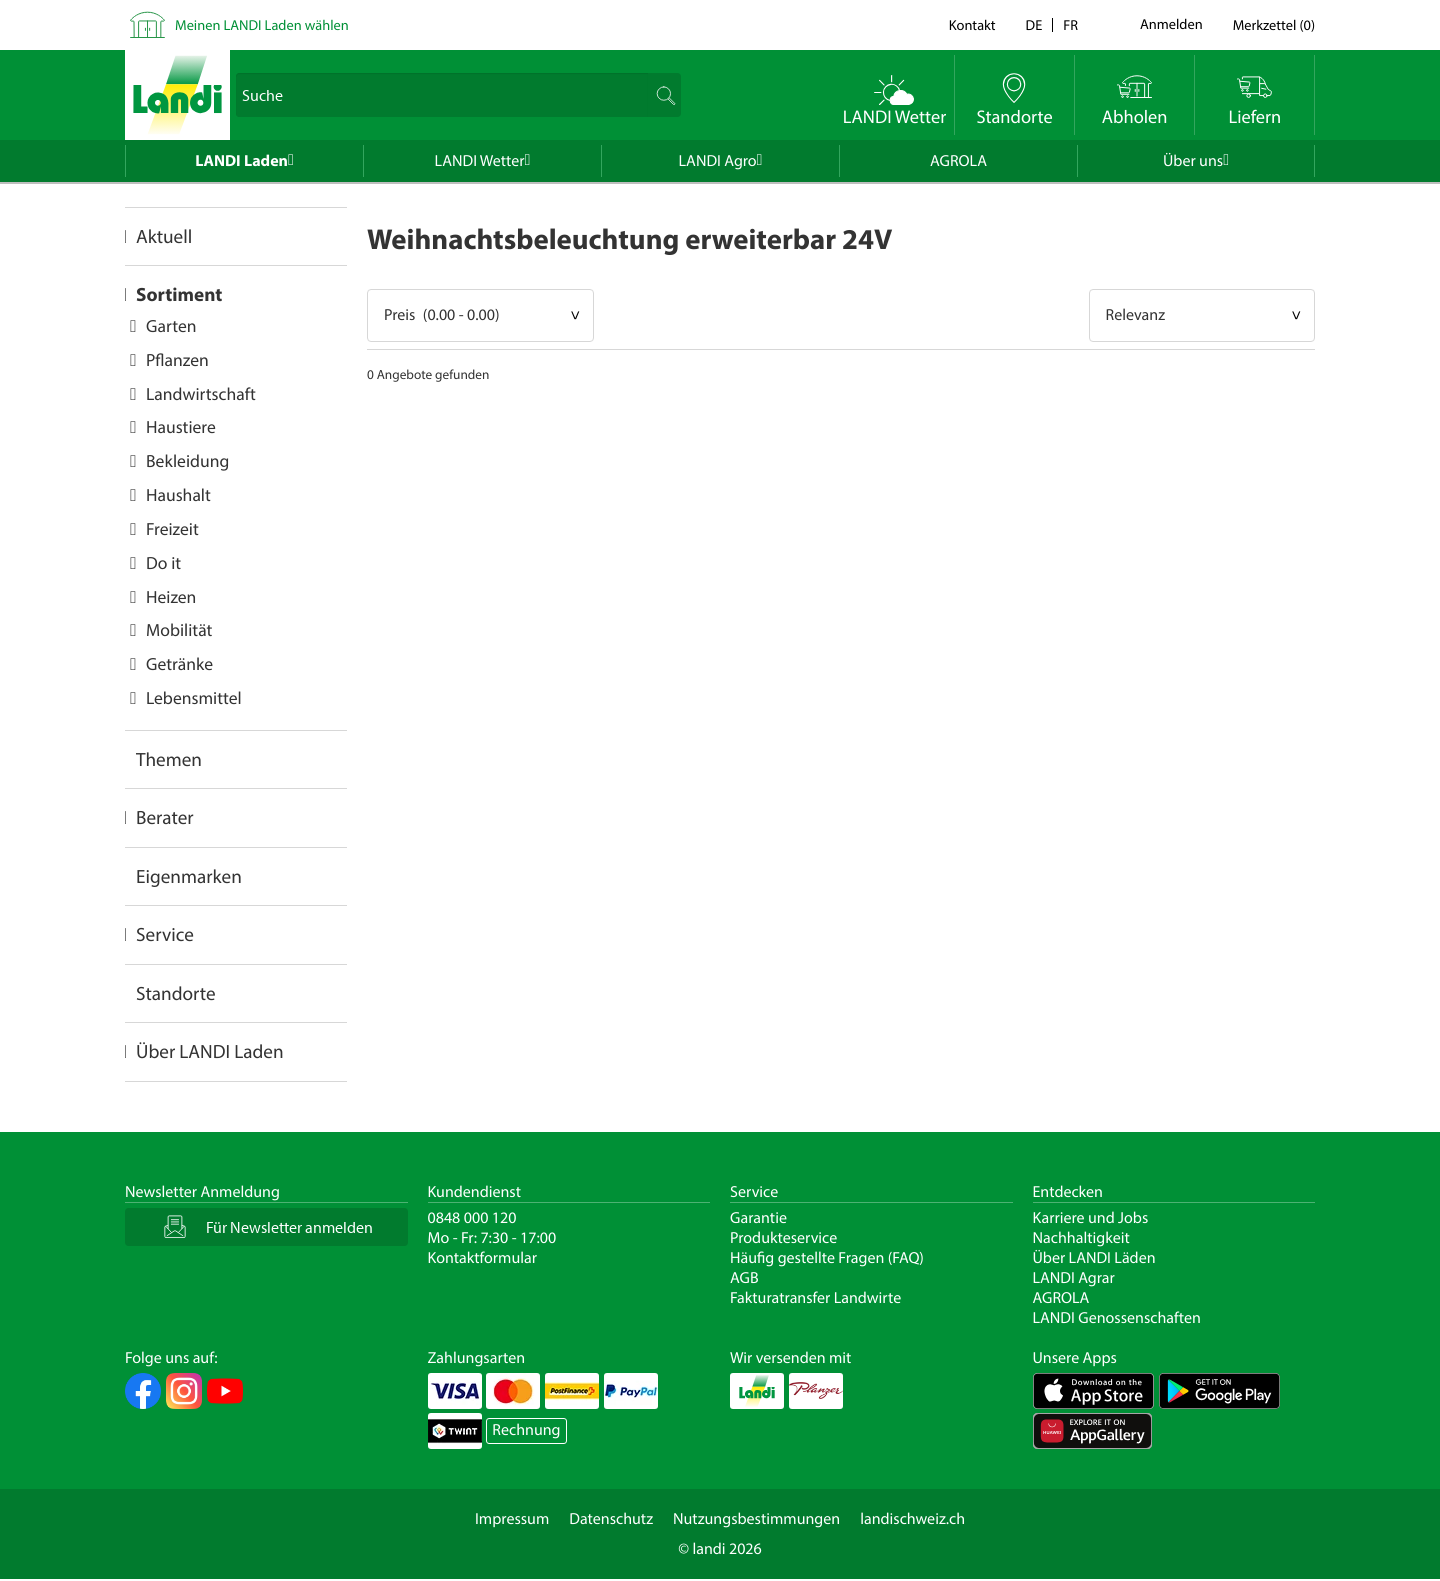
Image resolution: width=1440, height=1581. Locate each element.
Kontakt (972, 24)
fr (1070, 24)
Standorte (176, 993)
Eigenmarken (189, 876)
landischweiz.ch (912, 1519)
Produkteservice (783, 1238)
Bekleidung (187, 460)
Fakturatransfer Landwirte (815, 1298)
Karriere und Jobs (1091, 1218)
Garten (171, 325)
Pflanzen (177, 359)
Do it (163, 562)
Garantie (758, 1218)
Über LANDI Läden (1094, 1258)
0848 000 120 (472, 1218)
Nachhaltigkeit (1081, 1238)
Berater (165, 817)
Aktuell (164, 236)
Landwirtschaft (201, 393)
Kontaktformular (483, 1258)
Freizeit (172, 528)
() (1274, 24)
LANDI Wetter (480, 161)
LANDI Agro (718, 161)
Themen (169, 759)
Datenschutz (611, 1519)
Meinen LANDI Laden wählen (262, 24)
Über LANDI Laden (210, 1051)
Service (165, 934)
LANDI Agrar (1074, 1278)
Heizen (171, 596)
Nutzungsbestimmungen (756, 1519)
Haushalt (178, 494)
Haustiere (181, 426)
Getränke (179, 663)
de (1034, 24)
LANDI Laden (241, 161)
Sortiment (179, 294)
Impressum (512, 1519)
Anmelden (1171, 25)
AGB (744, 1278)
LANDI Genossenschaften (1117, 1318)
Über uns (1193, 161)
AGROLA (958, 161)
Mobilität (179, 629)
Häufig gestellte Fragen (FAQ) (827, 1258)
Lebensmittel (194, 697)
